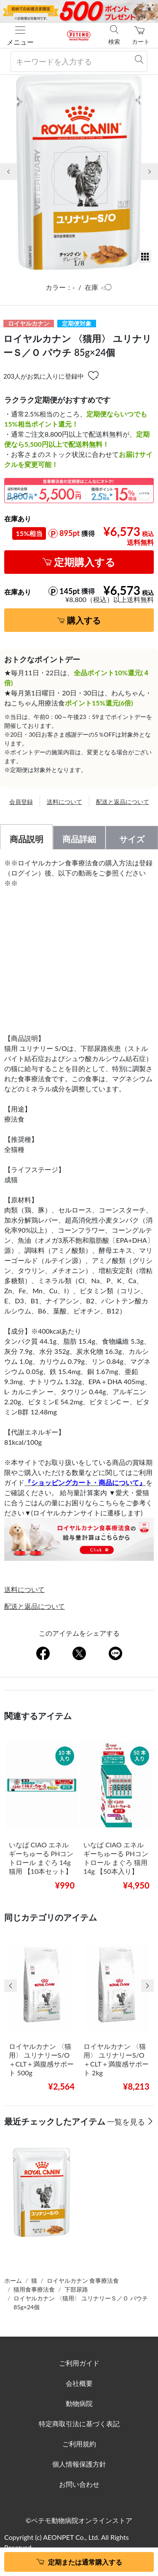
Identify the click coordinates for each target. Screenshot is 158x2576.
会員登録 (21, 801)
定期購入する (84, 562)
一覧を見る (127, 2121)
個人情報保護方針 (79, 2464)
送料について (64, 801)
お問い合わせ (79, 2484)
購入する (84, 620)
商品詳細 (79, 839)
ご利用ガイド (79, 2363)
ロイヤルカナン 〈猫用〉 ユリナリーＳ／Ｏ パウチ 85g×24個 (80, 2303)
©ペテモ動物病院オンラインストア (79, 2520)
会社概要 (79, 2383)
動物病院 (79, 2403)
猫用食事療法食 (34, 2289)
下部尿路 (76, 2289)
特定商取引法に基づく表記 (79, 2423)
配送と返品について (122, 801)
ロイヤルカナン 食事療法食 (83, 2280)
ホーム (13, 2280)
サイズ (132, 839)
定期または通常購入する (85, 2562)
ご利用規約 (79, 2444)
